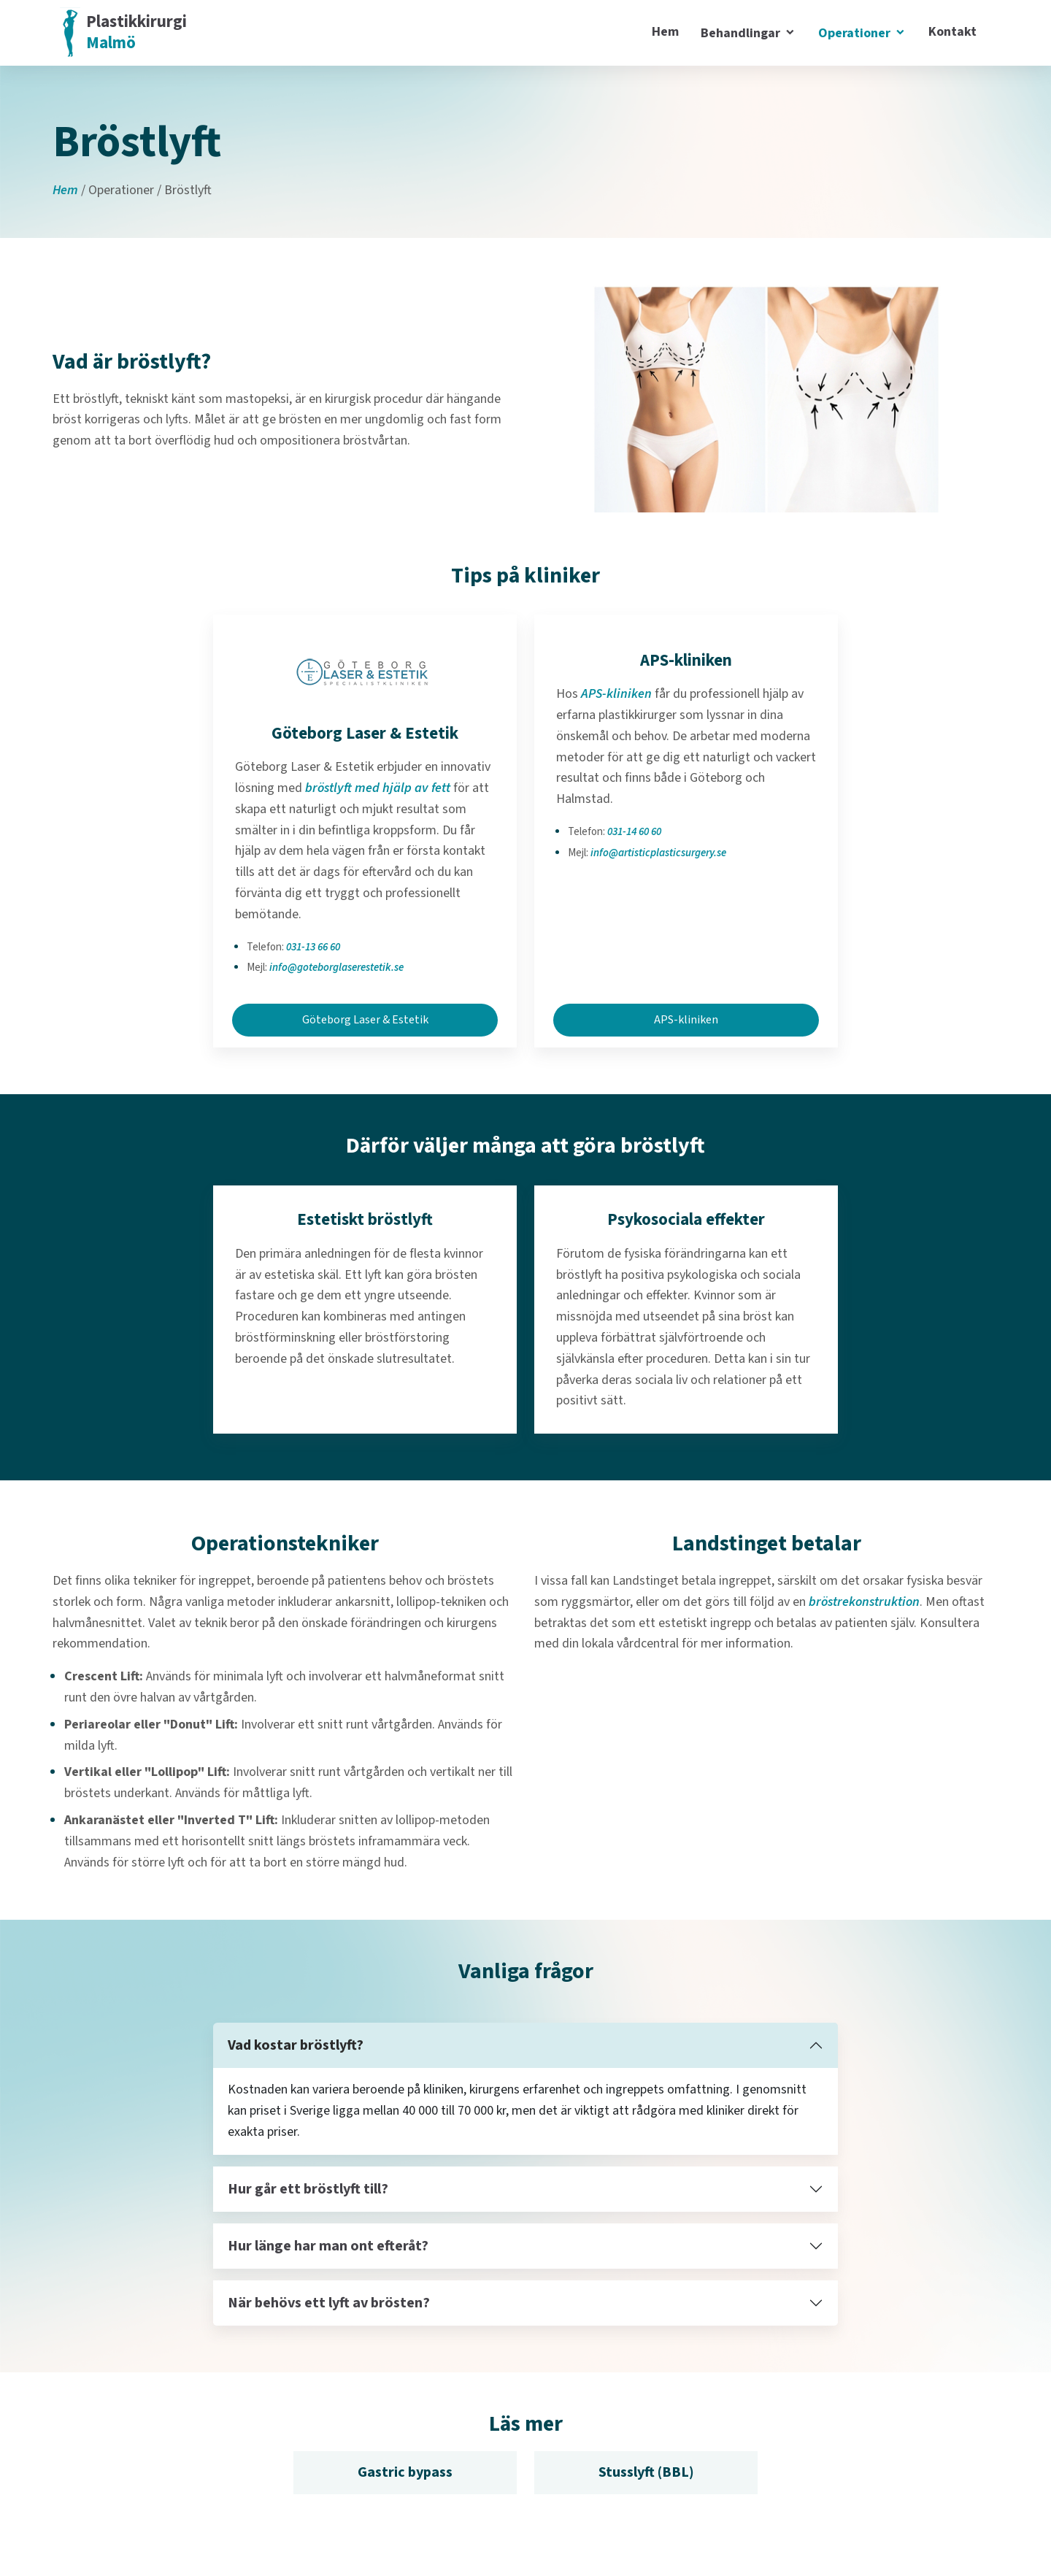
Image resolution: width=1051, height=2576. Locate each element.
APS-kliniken (616, 694)
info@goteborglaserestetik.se (336, 967)
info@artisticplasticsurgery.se (658, 853)
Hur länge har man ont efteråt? (328, 2246)
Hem (665, 32)
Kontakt (952, 32)
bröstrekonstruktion (864, 1602)
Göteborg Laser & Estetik (365, 1020)
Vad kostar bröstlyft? (295, 2045)
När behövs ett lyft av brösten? (329, 2303)
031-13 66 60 (313, 947)
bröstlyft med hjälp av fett (377, 788)
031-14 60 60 (634, 831)
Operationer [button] (855, 33)
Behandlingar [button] (742, 33)
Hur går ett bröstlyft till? (308, 2189)
